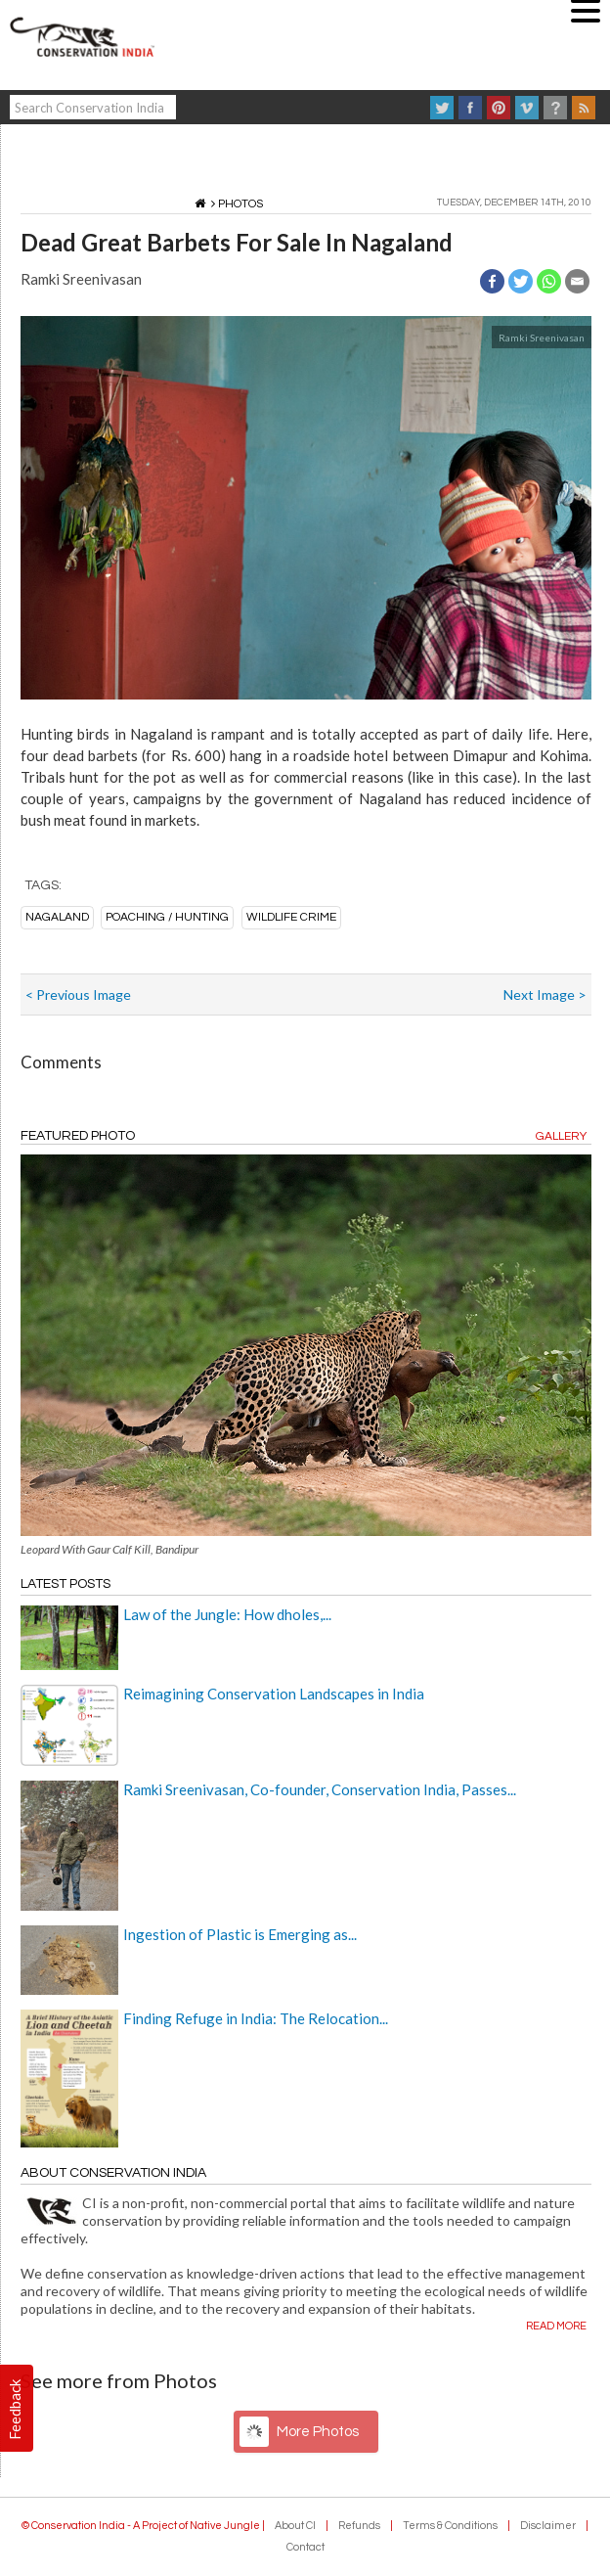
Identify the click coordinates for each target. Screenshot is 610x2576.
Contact (305, 2547)
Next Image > (545, 994)
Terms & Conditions (450, 2525)
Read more (556, 2326)
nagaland (57, 917)
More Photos (318, 2431)
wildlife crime (291, 917)
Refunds (359, 2525)
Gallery (561, 1136)
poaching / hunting (167, 917)
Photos (240, 204)
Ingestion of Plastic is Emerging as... (240, 1934)
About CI (295, 2525)
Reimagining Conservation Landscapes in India (273, 1693)
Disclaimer (548, 2525)
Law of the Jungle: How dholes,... (227, 1614)
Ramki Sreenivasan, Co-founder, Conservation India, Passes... (319, 1789)
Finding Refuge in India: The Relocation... (255, 2018)
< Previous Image (78, 994)
